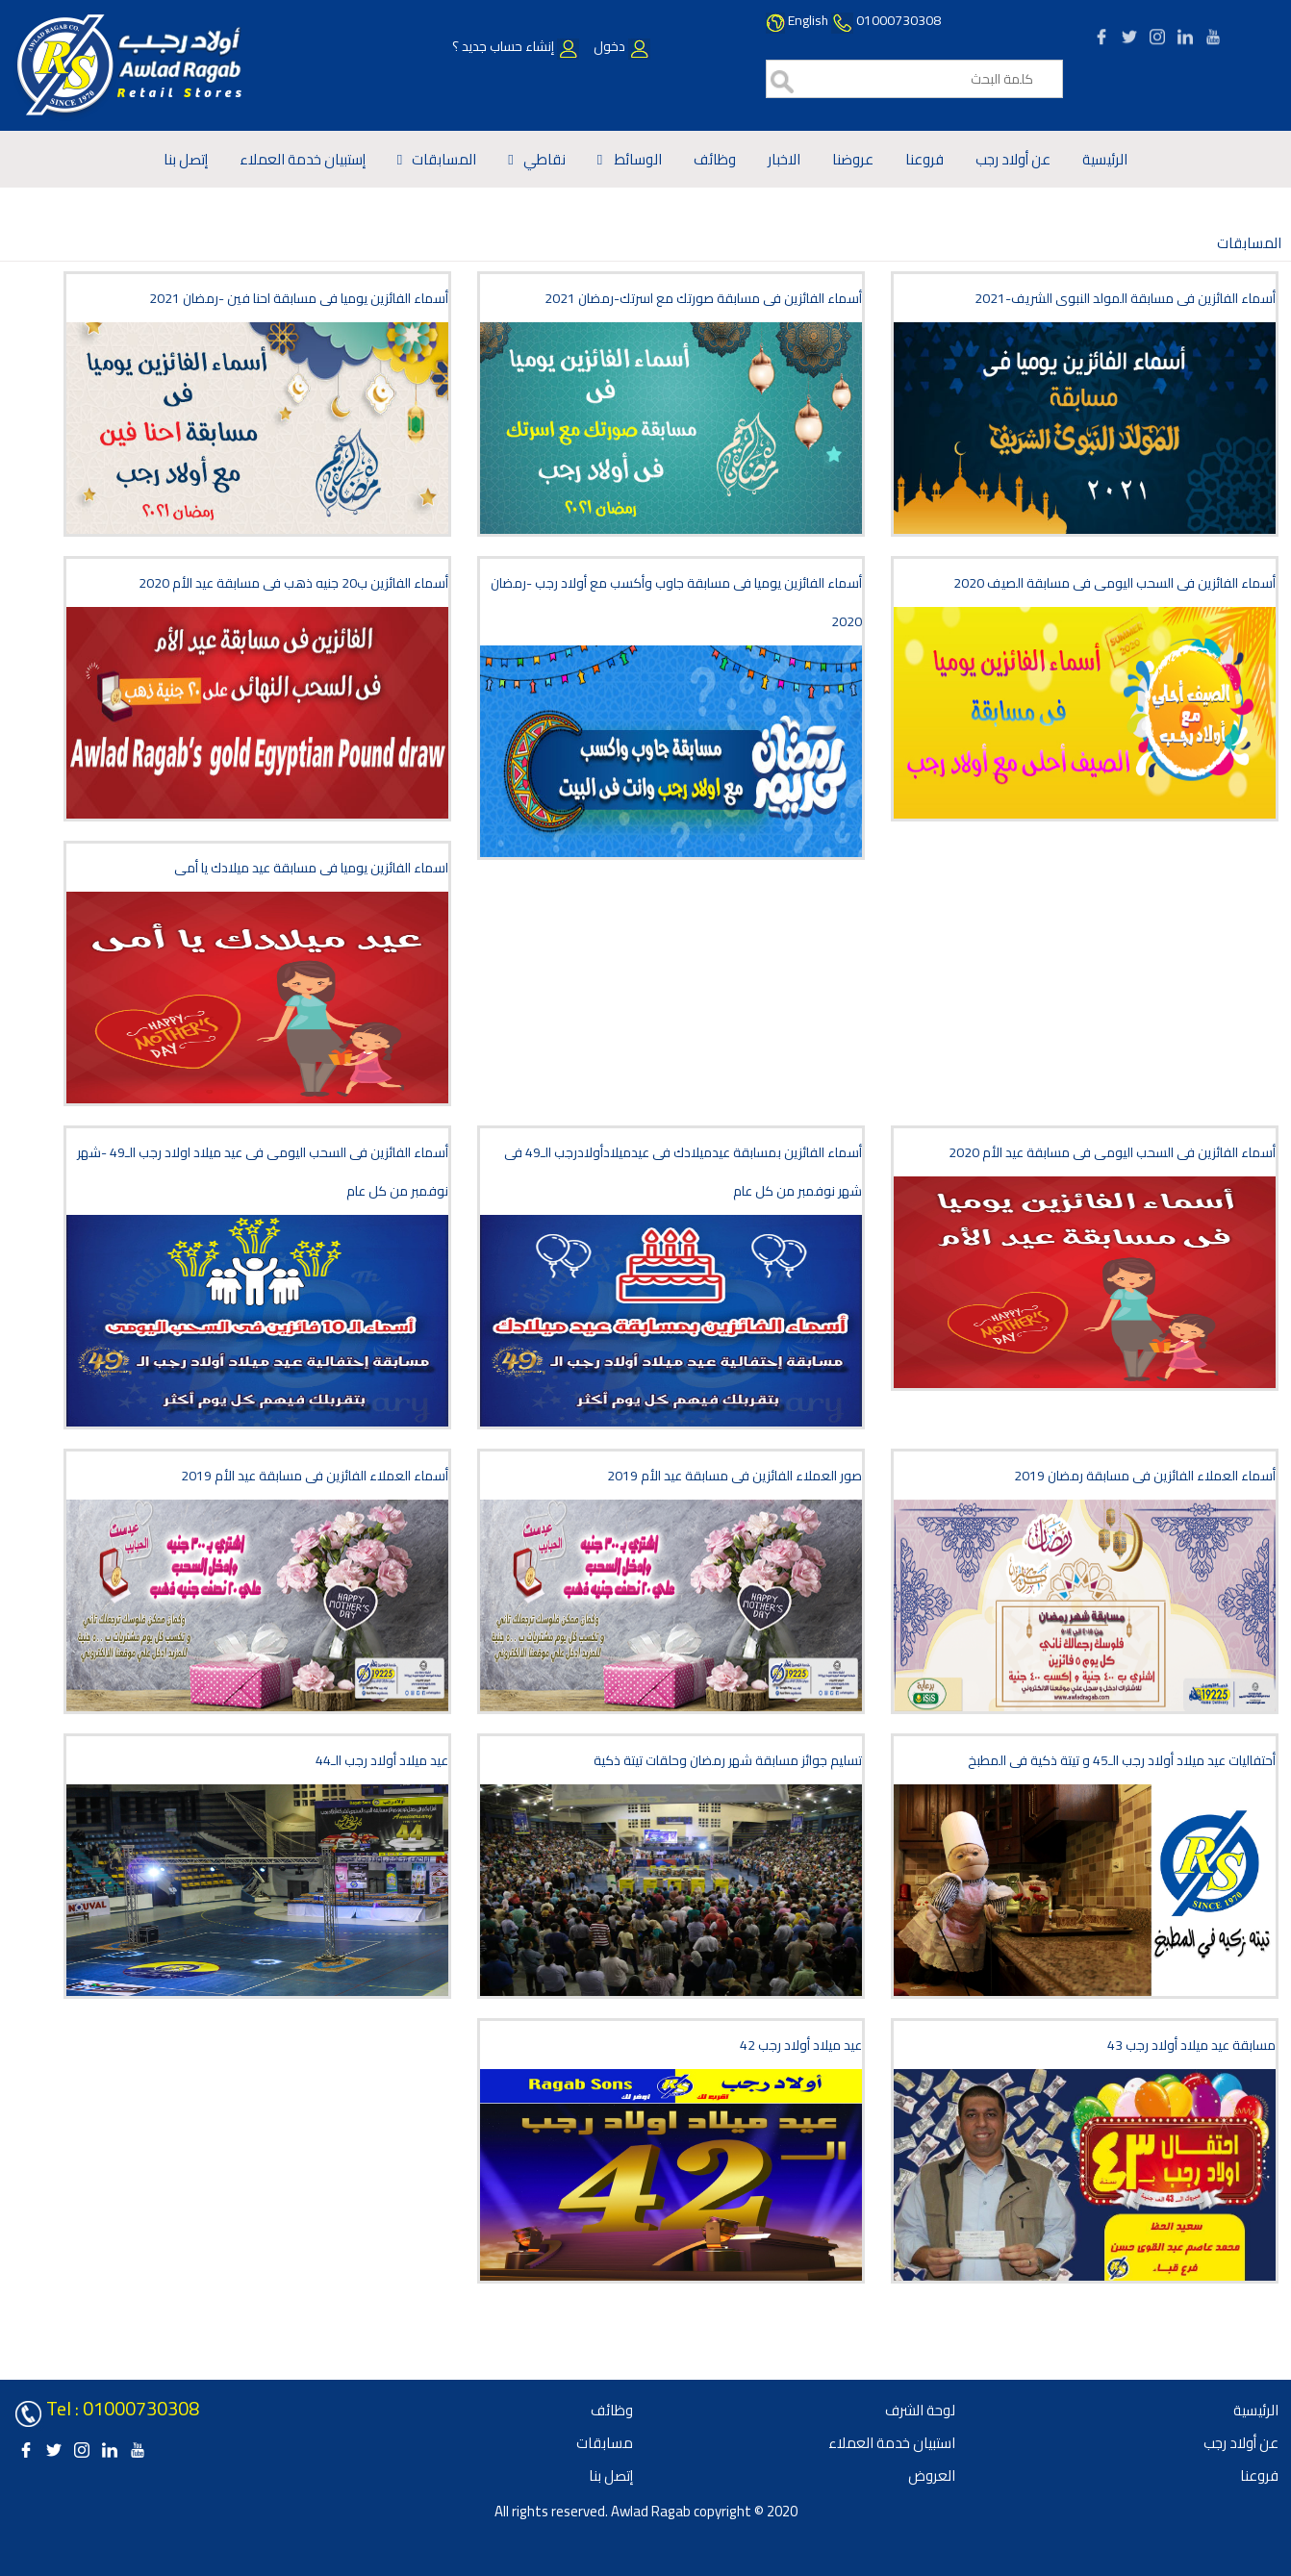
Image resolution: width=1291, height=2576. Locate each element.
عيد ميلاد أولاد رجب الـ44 (382, 1760)
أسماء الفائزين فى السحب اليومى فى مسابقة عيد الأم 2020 (1112, 1152)
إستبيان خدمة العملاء (303, 159)
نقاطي (544, 159)
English (808, 20)
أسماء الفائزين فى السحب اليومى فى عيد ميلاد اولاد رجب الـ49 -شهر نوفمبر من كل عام (262, 1171)
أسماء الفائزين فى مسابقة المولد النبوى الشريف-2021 (1125, 298)
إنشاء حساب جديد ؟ (515, 46)
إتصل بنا (186, 159)
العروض (931, 2475)
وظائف (715, 159)
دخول (620, 46)
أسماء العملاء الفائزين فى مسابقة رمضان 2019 (1145, 1475)
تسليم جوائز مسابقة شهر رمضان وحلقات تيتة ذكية (728, 1760)
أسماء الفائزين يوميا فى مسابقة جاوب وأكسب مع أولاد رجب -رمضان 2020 (676, 602)
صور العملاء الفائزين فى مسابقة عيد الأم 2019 (734, 1475)
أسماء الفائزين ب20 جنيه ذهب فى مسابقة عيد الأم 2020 (293, 582)
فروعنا (924, 159)
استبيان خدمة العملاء (891, 2443)
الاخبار (784, 159)
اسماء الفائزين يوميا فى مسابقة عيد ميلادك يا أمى (311, 867)
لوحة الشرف (920, 2410)
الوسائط (637, 159)
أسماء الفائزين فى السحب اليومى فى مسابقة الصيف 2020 (1114, 582)
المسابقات (444, 159)
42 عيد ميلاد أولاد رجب (801, 2045)
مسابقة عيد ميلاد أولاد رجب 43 (1191, 2045)
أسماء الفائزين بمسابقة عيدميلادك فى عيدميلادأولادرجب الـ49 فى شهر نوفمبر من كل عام (683, 1171)
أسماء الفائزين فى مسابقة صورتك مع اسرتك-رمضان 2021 (703, 298)
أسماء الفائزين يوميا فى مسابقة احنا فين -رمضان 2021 (298, 298)
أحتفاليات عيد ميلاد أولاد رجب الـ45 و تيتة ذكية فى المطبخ (1122, 1760)
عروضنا (852, 159)
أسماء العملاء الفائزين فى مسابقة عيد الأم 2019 (314, 1475)
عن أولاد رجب (1013, 159)
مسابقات (604, 2443)
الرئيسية (1104, 159)
